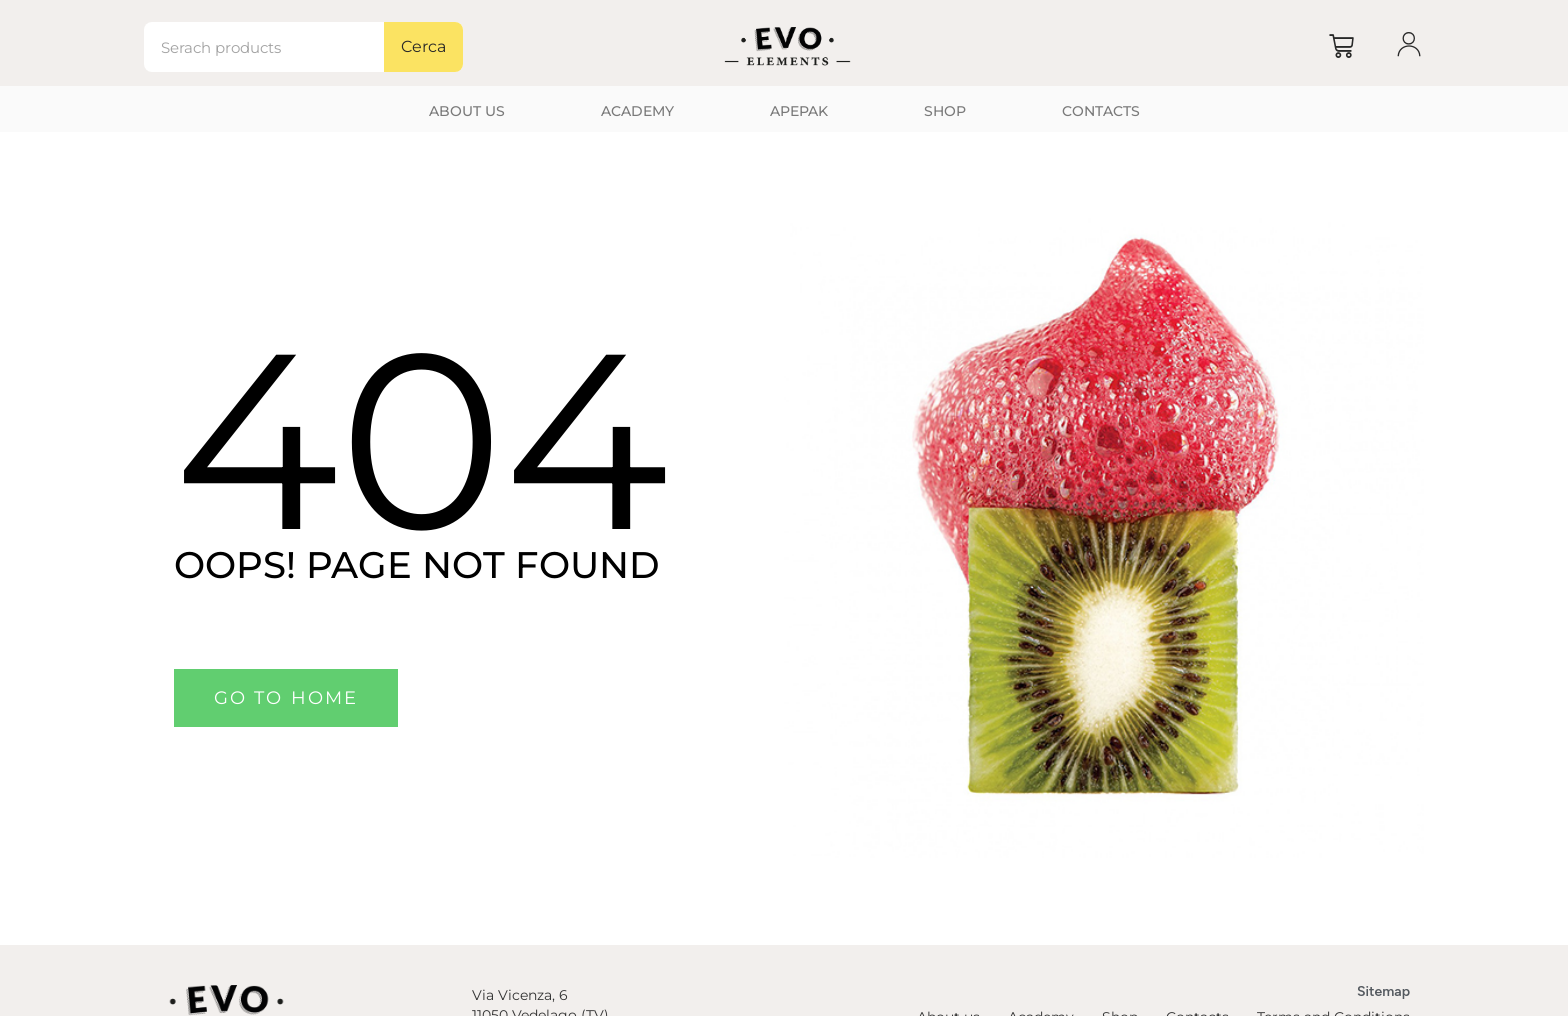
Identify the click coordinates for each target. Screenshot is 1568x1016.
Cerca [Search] (423, 46)
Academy (637, 111)
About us (467, 111)
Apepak (799, 111)
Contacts (1101, 111)
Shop (945, 111)
